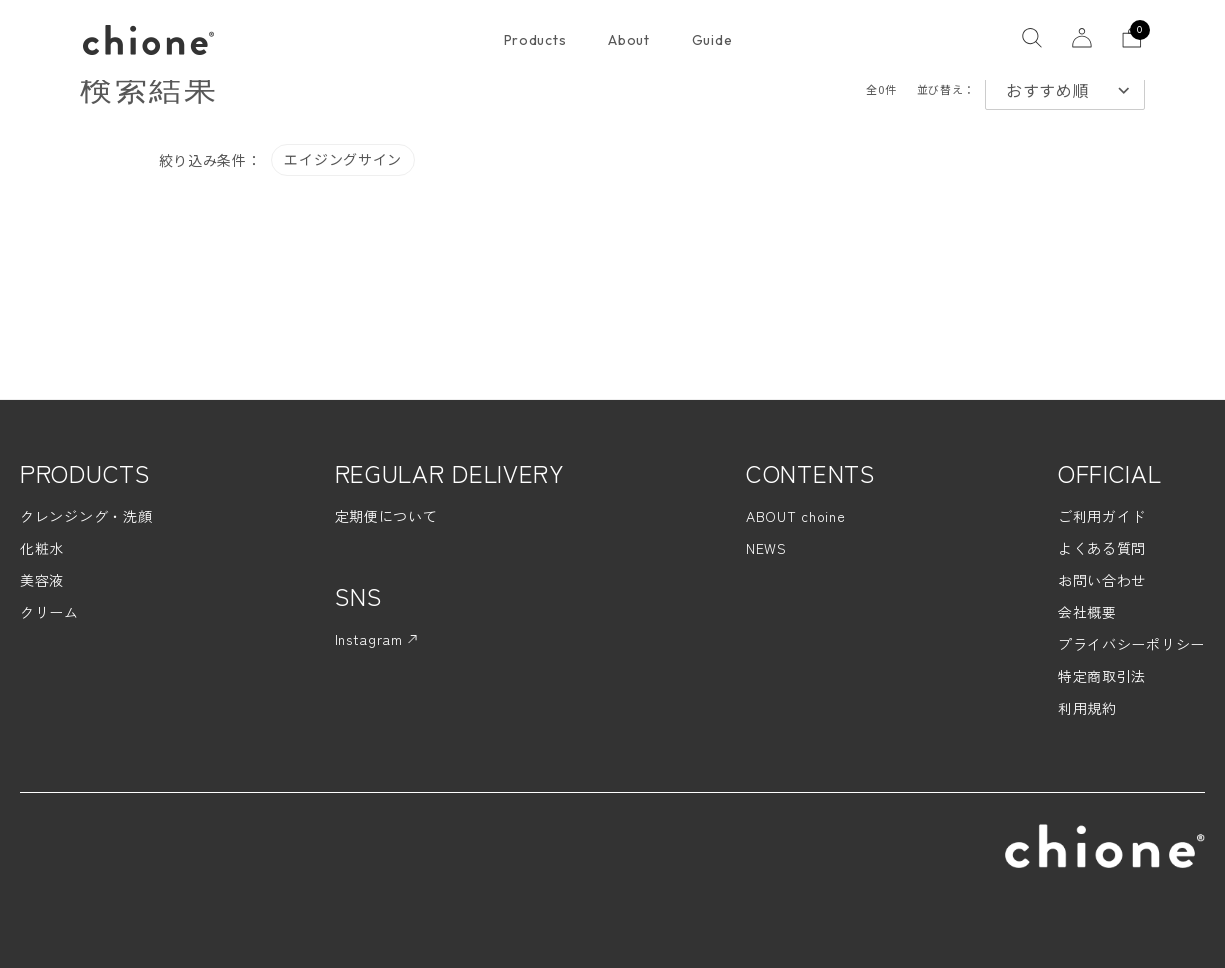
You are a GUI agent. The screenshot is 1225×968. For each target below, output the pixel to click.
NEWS (766, 548)
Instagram (376, 639)
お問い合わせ (1102, 580)
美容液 (42, 580)
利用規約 (1087, 708)
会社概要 (1087, 612)
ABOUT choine (795, 516)
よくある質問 (1102, 548)
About (629, 40)
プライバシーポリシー (1131, 644)
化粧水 (42, 548)
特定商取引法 (1102, 676)
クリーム (49, 612)
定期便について (386, 516)
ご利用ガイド (1102, 516)
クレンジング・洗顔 (86, 516)
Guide (712, 40)
